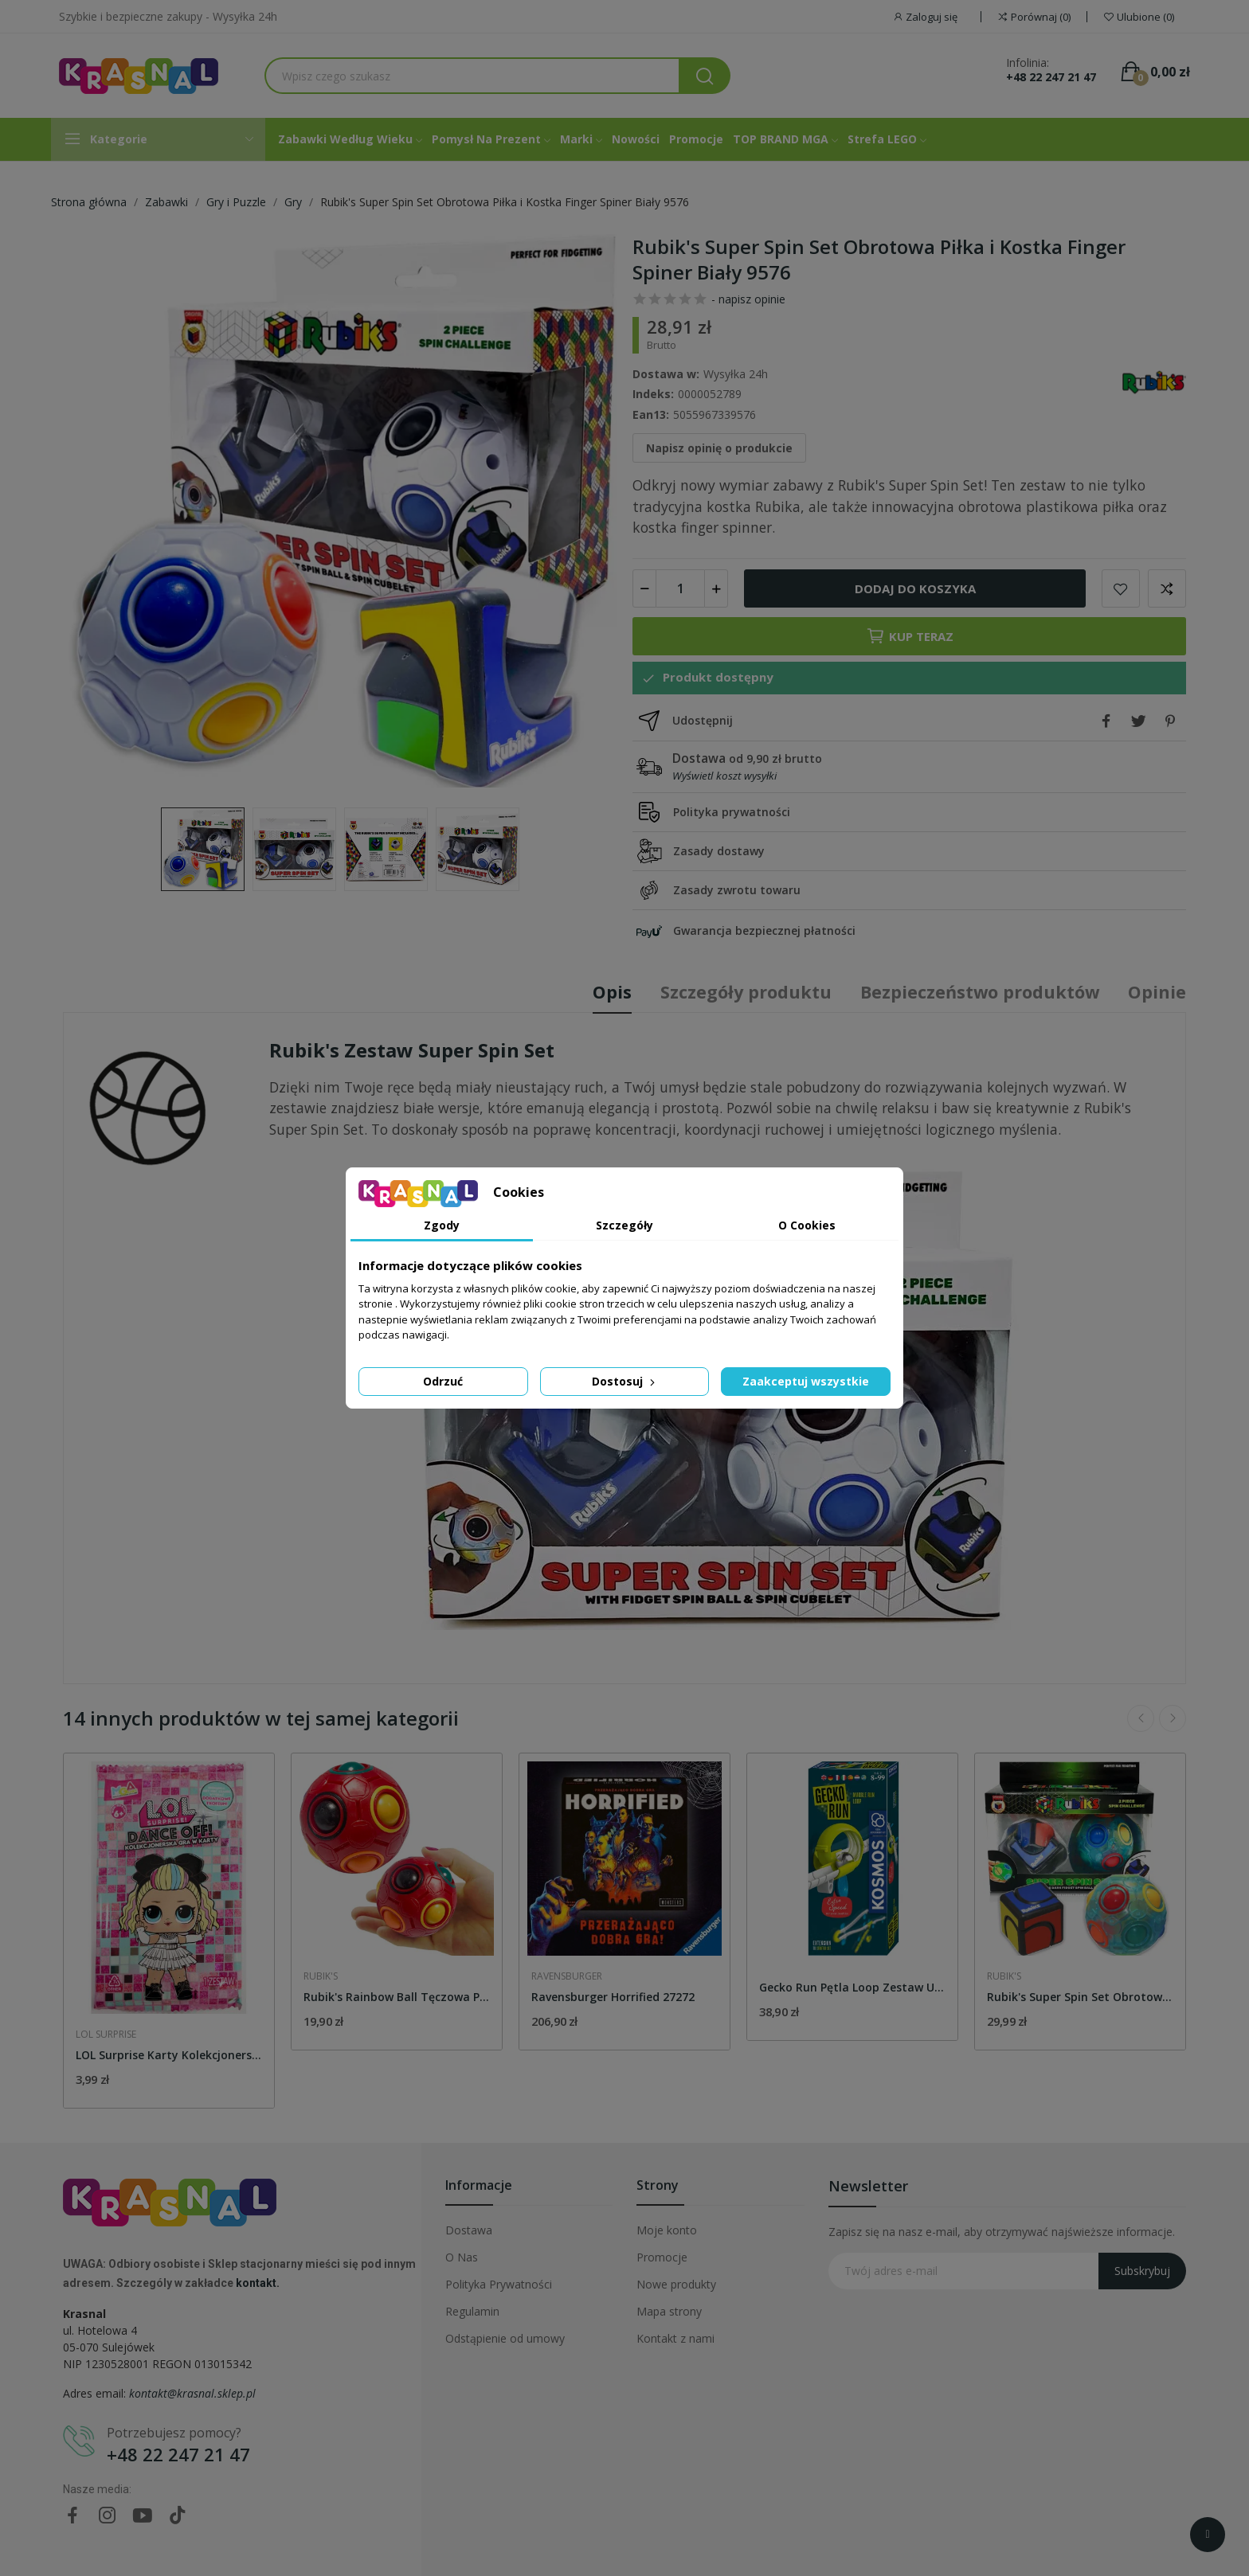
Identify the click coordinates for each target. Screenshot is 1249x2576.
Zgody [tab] (442, 1225)
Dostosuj (625, 1381)
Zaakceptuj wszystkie (805, 1381)
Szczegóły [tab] (624, 1225)
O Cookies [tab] (807, 1225)
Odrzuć (443, 1381)
